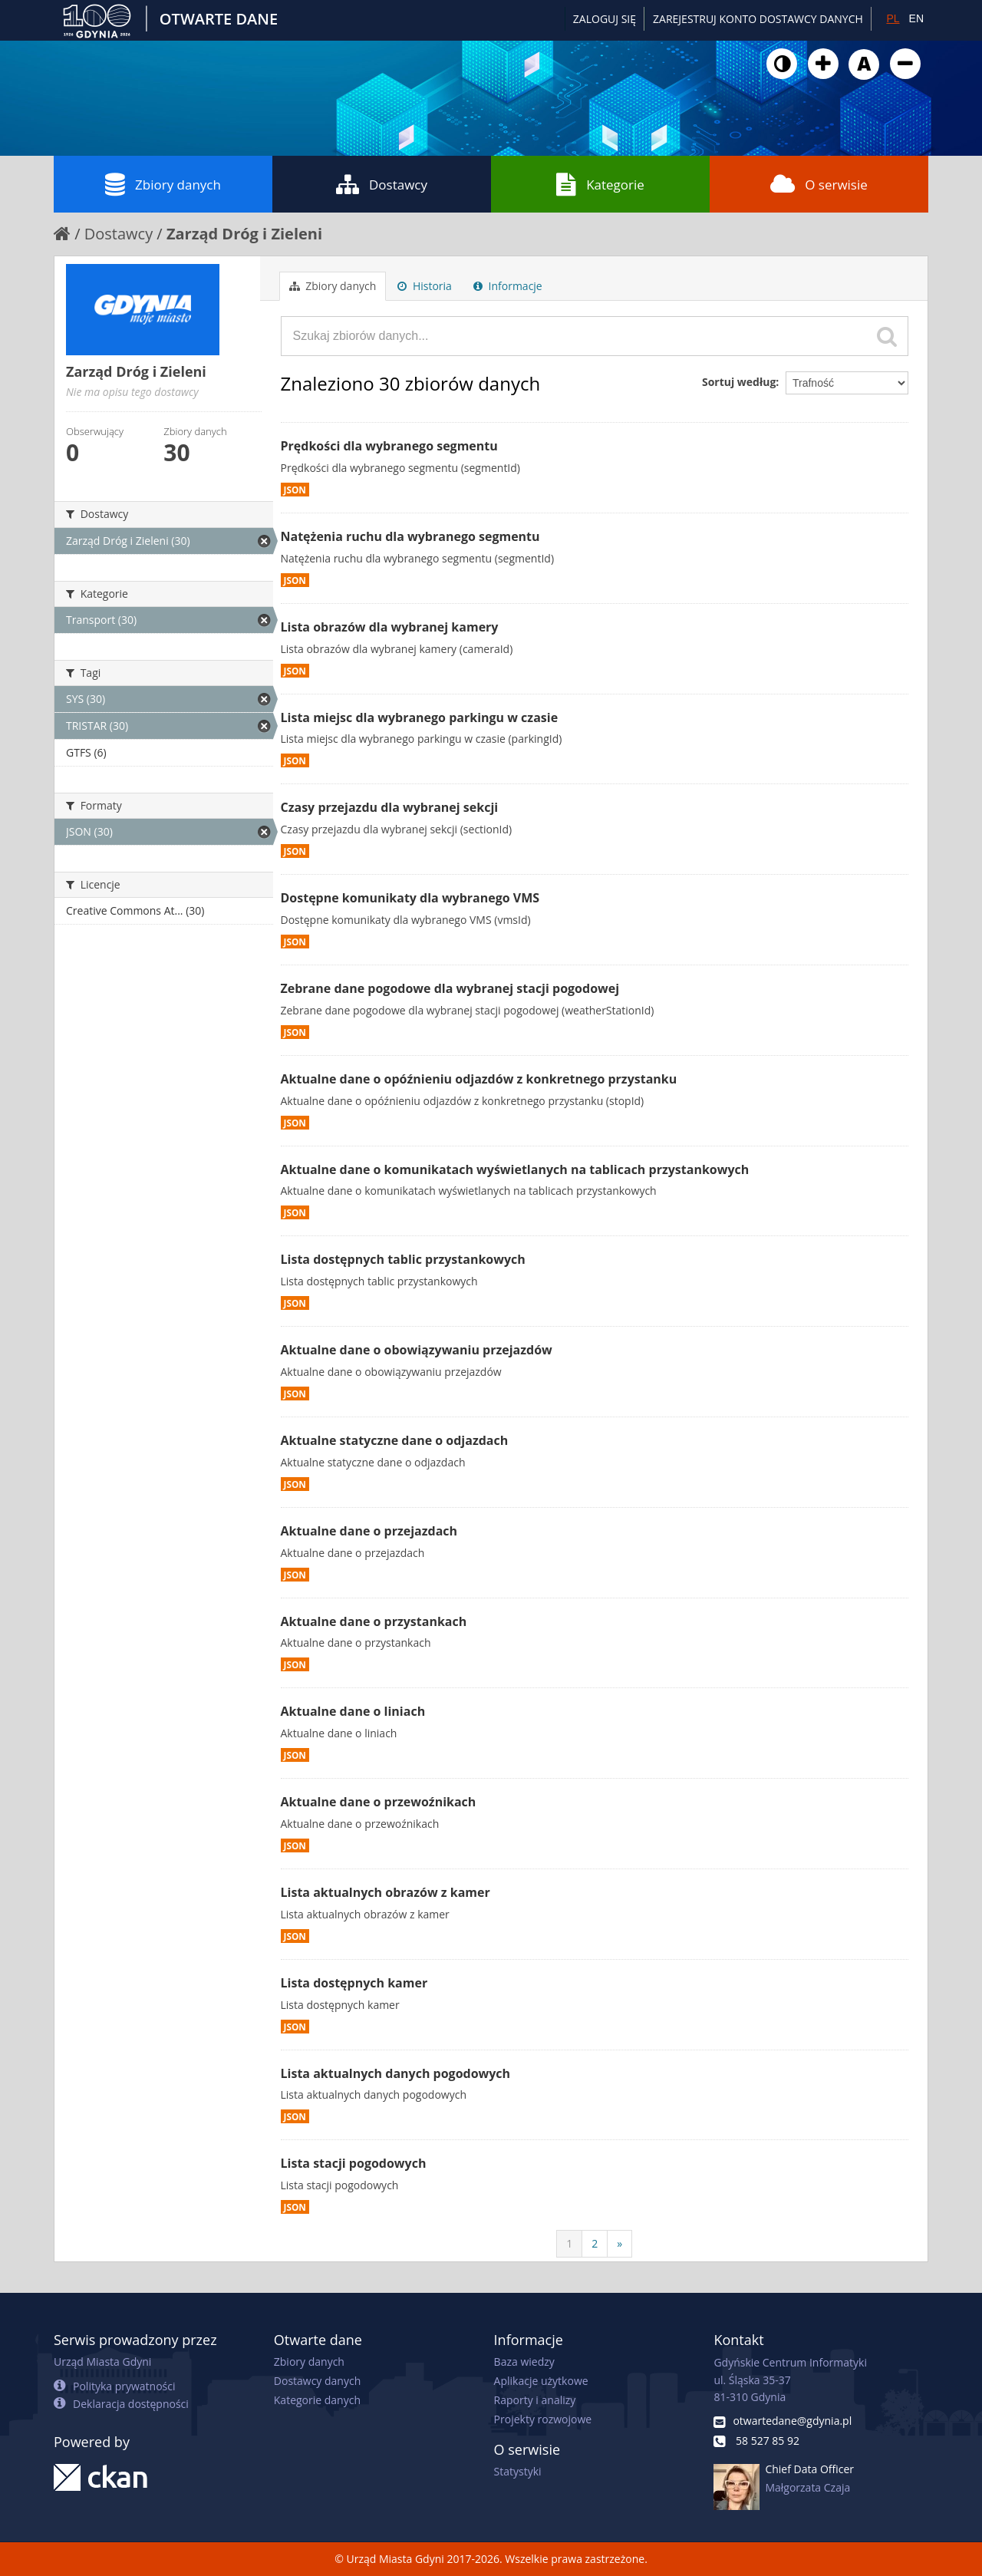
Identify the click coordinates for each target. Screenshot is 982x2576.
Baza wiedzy (524, 2361)
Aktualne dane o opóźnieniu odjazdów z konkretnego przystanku (479, 1078)
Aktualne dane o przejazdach (369, 1530)
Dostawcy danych (317, 2380)
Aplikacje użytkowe (541, 2380)
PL (892, 18)
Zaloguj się (604, 19)
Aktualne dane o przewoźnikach (378, 1801)
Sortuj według (739, 381)
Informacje (507, 286)
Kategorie (600, 184)
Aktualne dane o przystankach (374, 1621)
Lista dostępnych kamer (354, 1982)
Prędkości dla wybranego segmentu (389, 445)
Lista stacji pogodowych (354, 2163)
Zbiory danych (163, 184)
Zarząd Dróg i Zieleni (244, 233)
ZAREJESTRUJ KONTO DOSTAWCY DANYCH (758, 19)
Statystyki (518, 2471)
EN (916, 18)
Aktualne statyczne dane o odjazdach (395, 1440)
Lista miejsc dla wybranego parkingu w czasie (420, 717)
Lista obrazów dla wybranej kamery (390, 626)
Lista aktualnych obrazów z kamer (385, 1892)
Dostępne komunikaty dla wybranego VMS (410, 897)
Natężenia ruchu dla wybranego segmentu (410, 536)
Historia (424, 286)
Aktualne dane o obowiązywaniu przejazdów (416, 1349)
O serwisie (819, 184)
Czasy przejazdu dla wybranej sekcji (390, 807)
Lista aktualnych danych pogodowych (396, 2073)
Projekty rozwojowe (543, 2419)
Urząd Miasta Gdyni (102, 2361)
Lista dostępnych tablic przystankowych (403, 1259)
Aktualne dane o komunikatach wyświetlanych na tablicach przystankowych (515, 1169)
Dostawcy (381, 184)
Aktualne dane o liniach (353, 1711)
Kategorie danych (317, 2400)
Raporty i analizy (535, 2400)
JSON (295, 489)
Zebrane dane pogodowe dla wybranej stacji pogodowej (450, 988)
